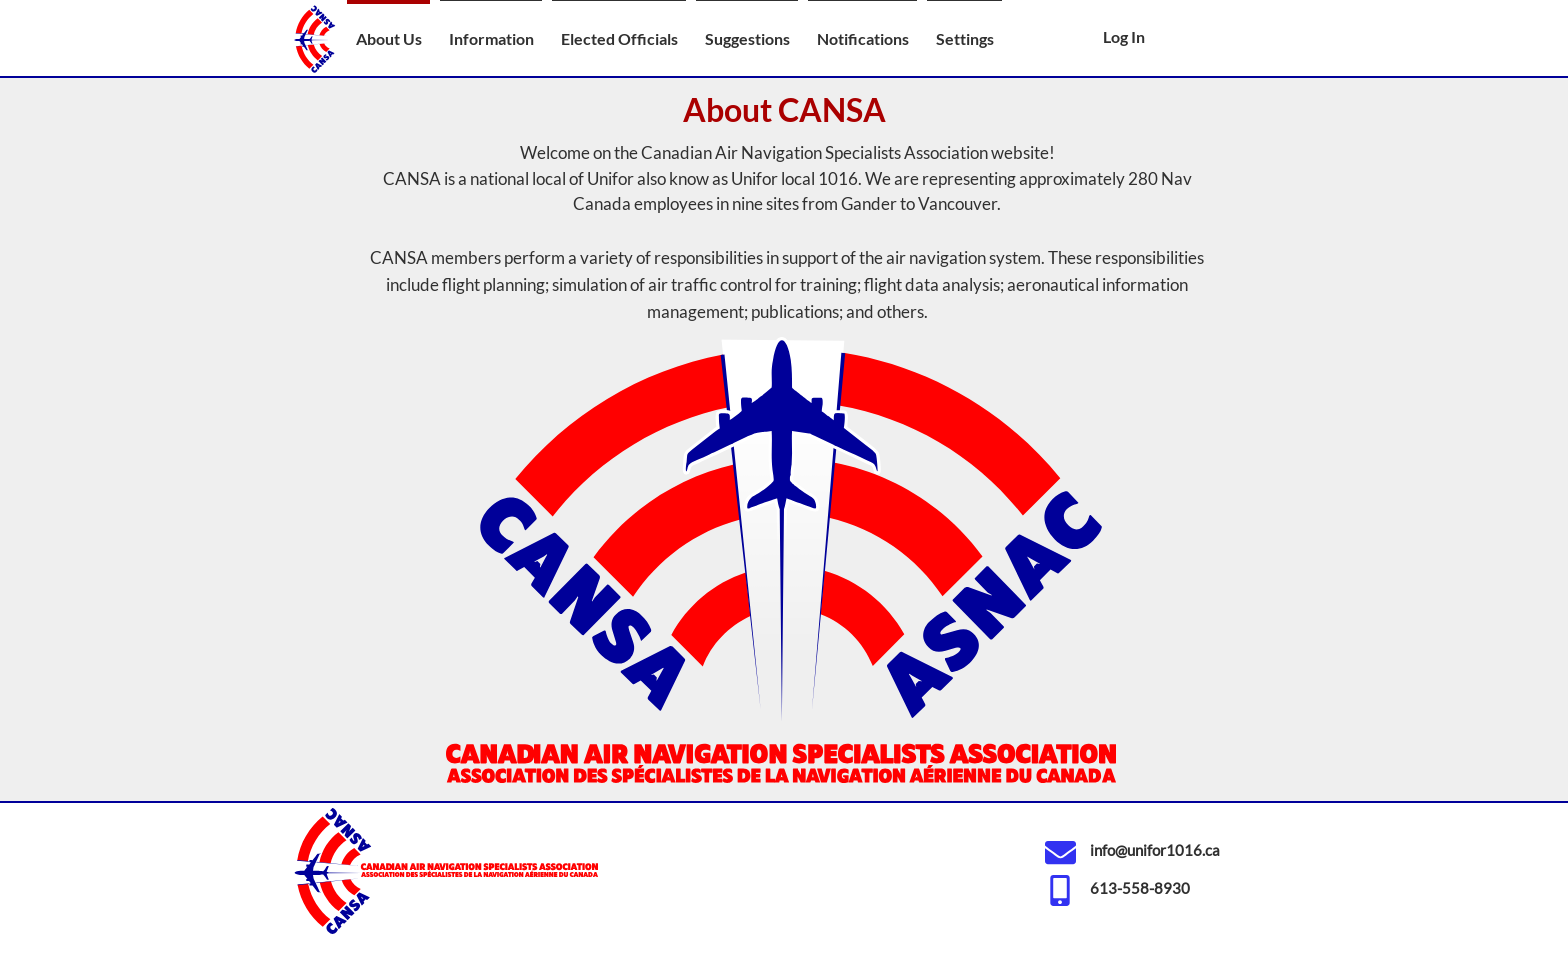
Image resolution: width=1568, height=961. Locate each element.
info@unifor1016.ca (1155, 850)
